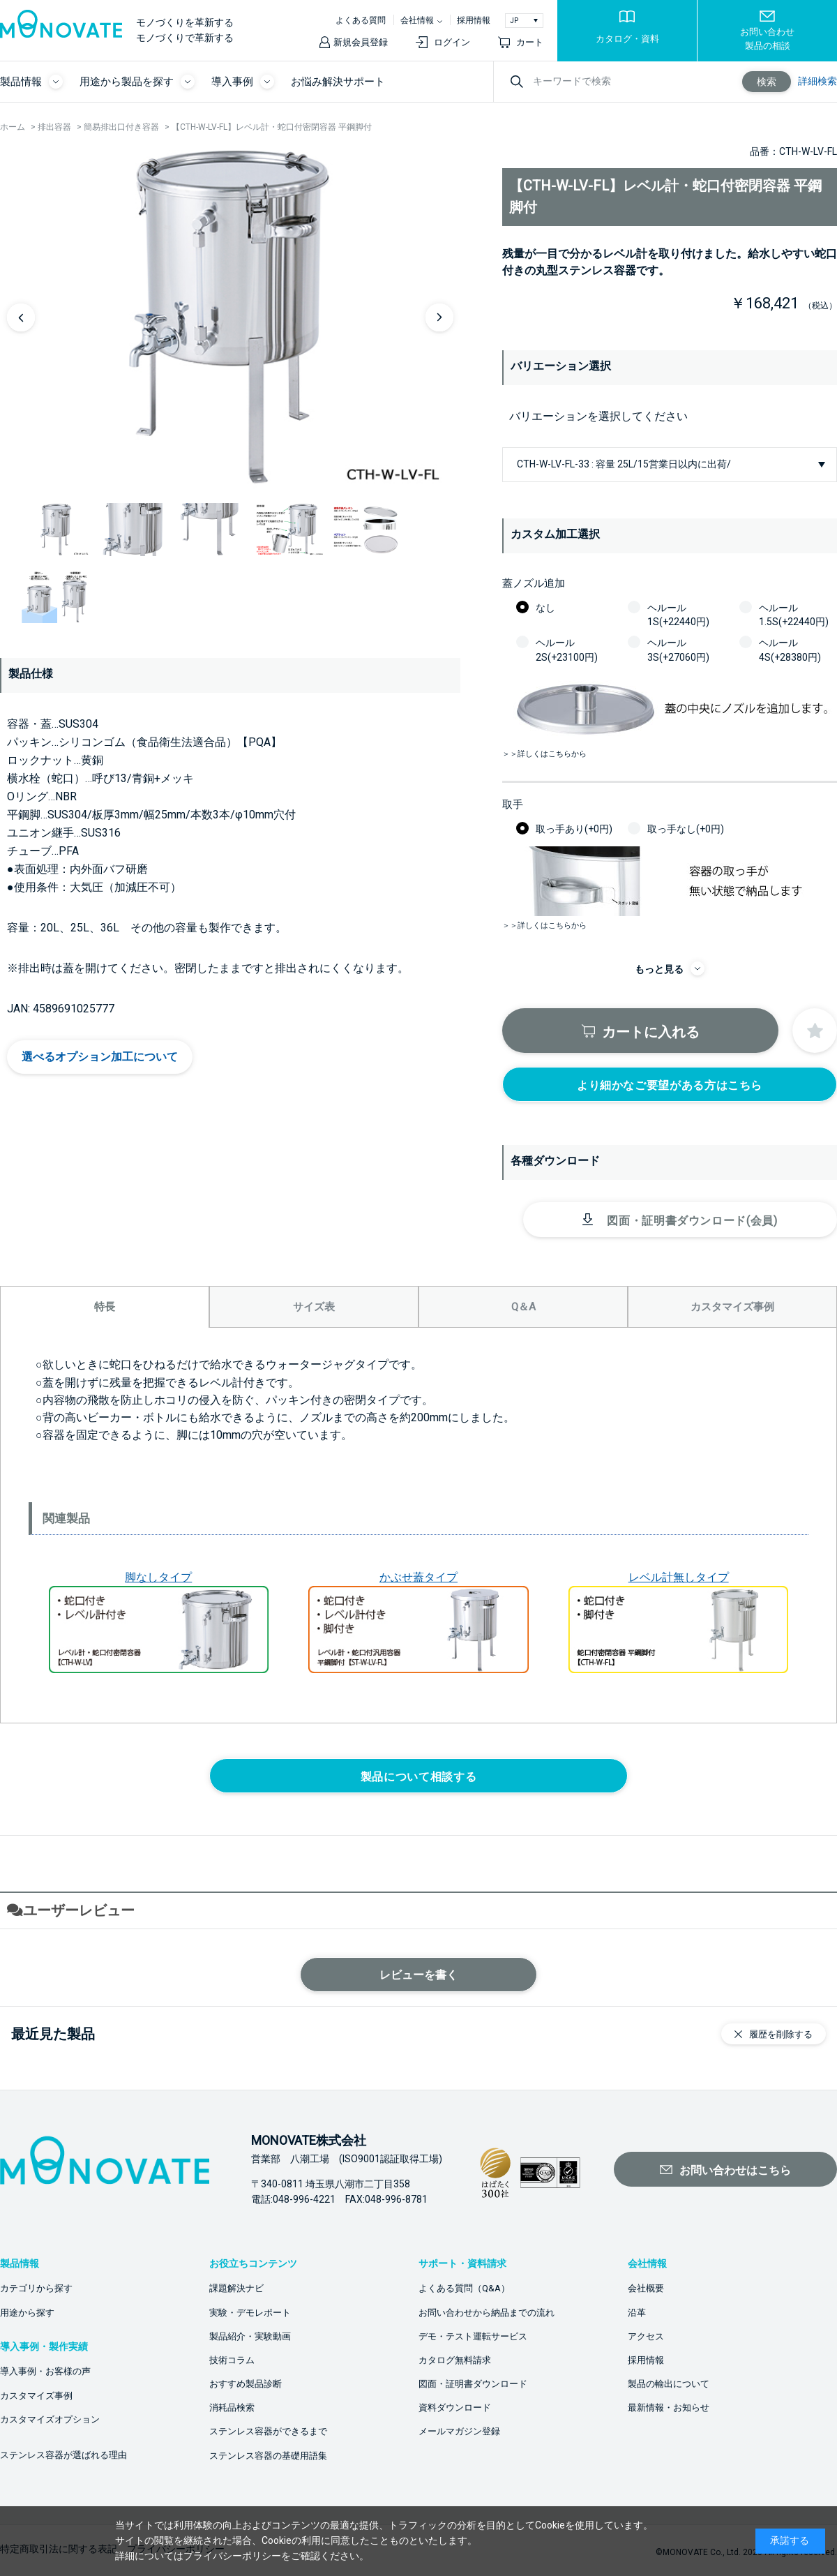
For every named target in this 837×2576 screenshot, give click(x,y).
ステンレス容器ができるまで (268, 2431)
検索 (766, 81)
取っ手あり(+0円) (574, 828)
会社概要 (646, 2288)
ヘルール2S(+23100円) (567, 649)
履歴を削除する (781, 2034)
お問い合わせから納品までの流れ (486, 2312)
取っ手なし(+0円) (685, 828)
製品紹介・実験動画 (250, 2336)
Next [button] (439, 317)
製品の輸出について (668, 2384)
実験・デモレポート (250, 2312)
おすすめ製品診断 (245, 2384)
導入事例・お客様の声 (45, 2371)
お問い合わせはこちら (735, 2170)
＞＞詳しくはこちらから (544, 753)
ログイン (452, 42)
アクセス (646, 2336)
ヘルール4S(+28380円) (790, 649)
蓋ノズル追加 (533, 583)
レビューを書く (418, 1975)
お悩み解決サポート (338, 81)
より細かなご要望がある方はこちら (669, 1085)
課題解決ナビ (236, 2288)
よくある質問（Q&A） (464, 2288)
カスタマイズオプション (50, 2419)
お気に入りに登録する (814, 1030)
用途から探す (27, 2312)
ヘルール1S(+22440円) (678, 614)
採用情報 (473, 20)
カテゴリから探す (36, 2288)
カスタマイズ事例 (36, 2395)
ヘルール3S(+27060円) (678, 649)
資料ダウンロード (454, 2407)
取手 (512, 804)
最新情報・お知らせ (668, 2407)
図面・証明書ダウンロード (472, 2384)
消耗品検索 (232, 2407)
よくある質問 (360, 20)
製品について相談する (418, 1776)
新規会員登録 (360, 42)
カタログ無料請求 (454, 2360)
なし (545, 607)
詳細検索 (817, 81)
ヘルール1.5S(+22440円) (794, 614)
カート (529, 42)
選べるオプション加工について (100, 1056)
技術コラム (232, 2360)
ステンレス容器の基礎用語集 (268, 2455)
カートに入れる (651, 1032)
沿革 (637, 2312)
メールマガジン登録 (459, 2431)
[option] (230, 316)
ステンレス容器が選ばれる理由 (63, 2455)
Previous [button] (21, 317)
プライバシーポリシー (232, 2555)
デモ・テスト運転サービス (472, 2336)
